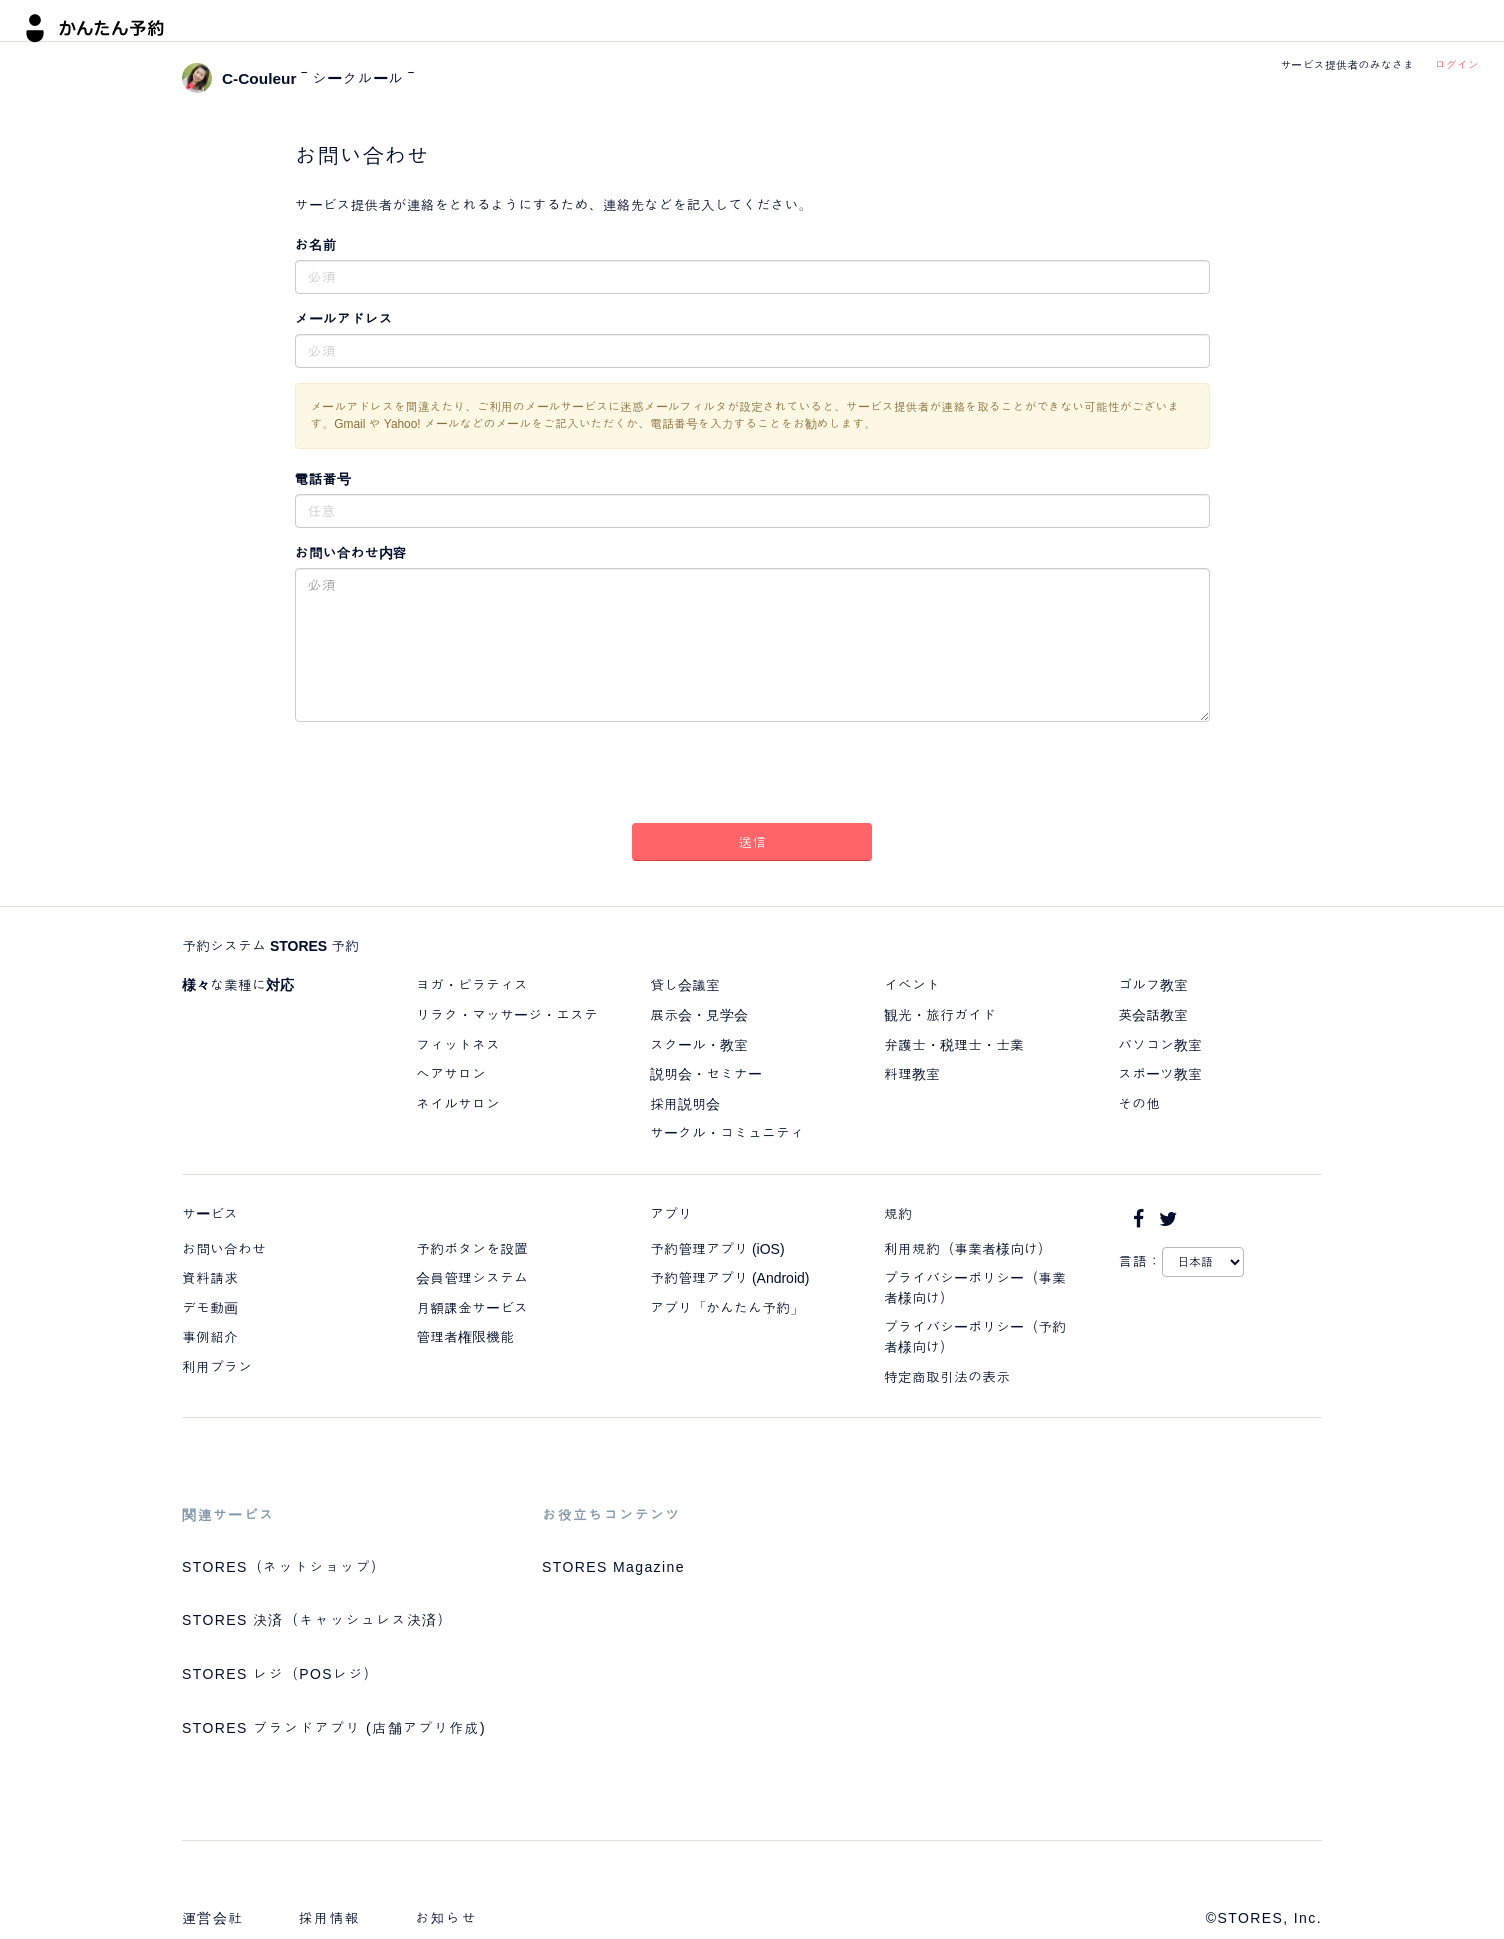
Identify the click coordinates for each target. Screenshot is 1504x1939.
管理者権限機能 (465, 1337)
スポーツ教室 (1160, 1074)
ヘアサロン (451, 1074)
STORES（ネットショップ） (284, 1567)
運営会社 (213, 1918)
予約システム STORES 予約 (270, 946)
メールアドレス (344, 319)
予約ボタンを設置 (472, 1249)
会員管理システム (472, 1278)
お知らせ (446, 1918)
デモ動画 (210, 1308)
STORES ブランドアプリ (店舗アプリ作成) (334, 1728)
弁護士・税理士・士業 (954, 1045)
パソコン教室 (1160, 1045)
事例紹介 (210, 1337)
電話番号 (323, 479)
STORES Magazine (613, 1567)
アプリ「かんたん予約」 (727, 1308)
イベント (912, 985)
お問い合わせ (224, 1249)
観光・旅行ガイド (940, 1015)
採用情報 (330, 1918)
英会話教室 (1153, 1015)
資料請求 (210, 1278)
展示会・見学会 (699, 1015)
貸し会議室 (685, 985)
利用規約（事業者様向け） (968, 1249)
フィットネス (458, 1045)
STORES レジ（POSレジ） (280, 1674)
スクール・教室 (699, 1045)
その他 (1139, 1104)
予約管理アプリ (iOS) (717, 1249)
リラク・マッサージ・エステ (507, 1015)
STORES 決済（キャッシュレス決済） (317, 1620)
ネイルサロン (458, 1104)
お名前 (316, 245)
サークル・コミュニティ (727, 1133)
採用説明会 (685, 1104)
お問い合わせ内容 (351, 553)
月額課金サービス (472, 1308)
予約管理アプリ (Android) (729, 1278)
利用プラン (217, 1367)
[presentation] (752, 776)
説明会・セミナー (706, 1074)
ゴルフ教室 (1153, 985)
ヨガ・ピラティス (472, 985)
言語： (1140, 1261)
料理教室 (912, 1074)
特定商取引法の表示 (947, 1377)
